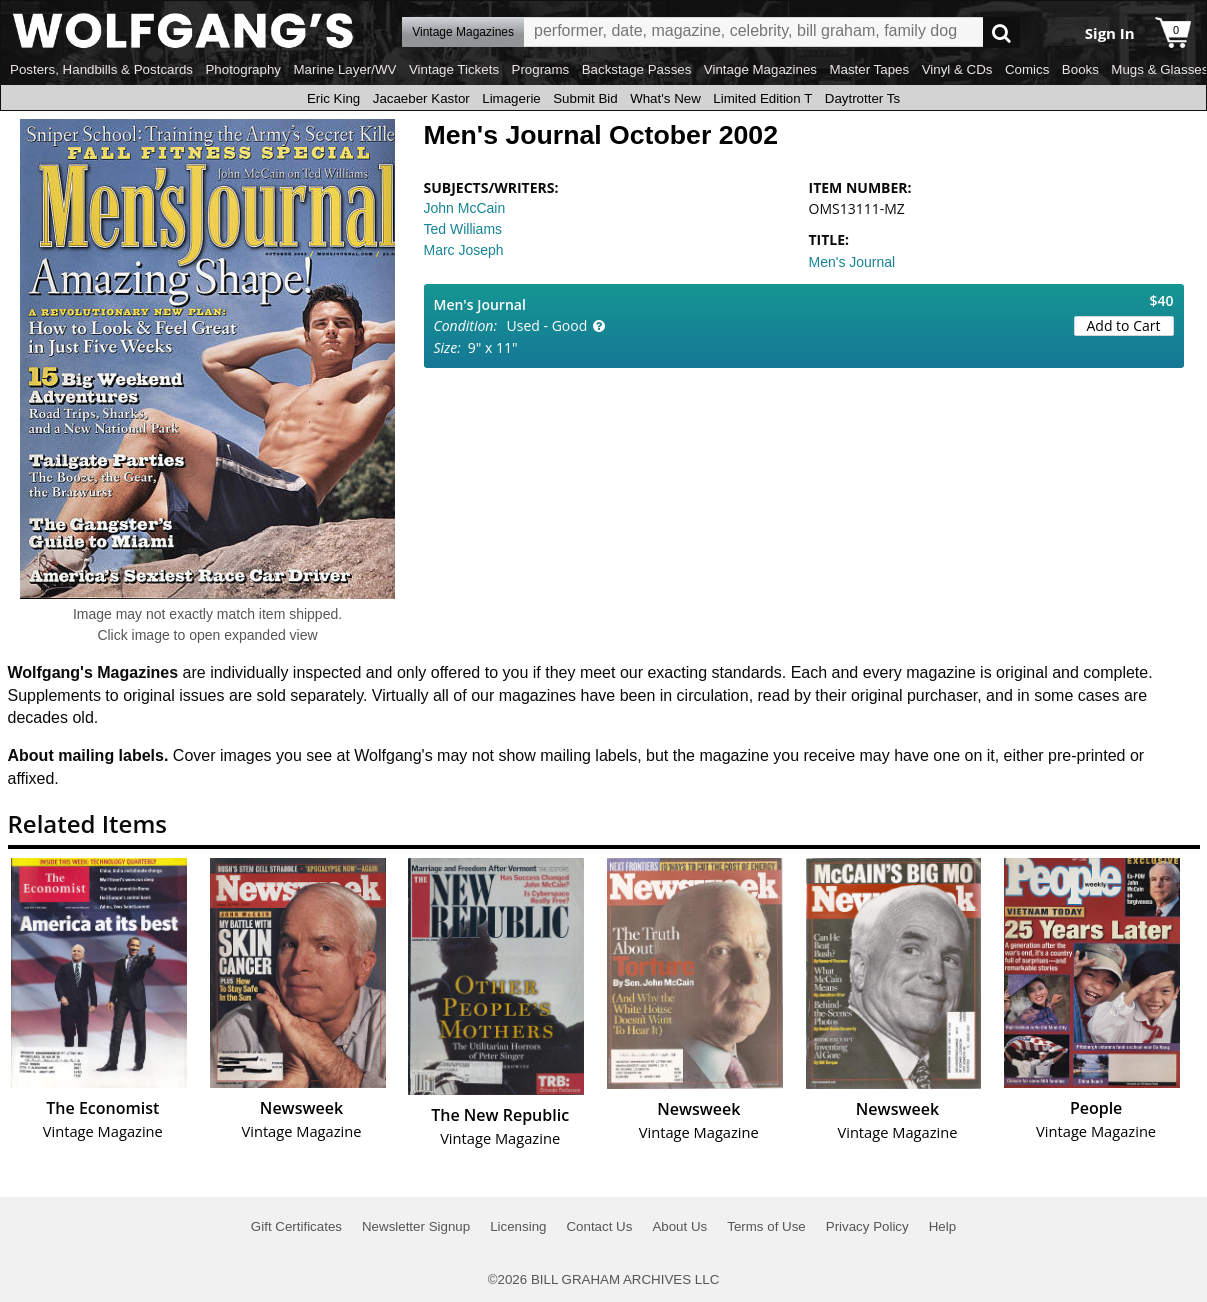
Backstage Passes (637, 69)
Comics (1027, 69)
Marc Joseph (464, 250)
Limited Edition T (762, 98)
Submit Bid (585, 98)
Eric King (333, 98)
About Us (679, 1226)
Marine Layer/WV (344, 69)
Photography (243, 69)
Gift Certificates (296, 1226)
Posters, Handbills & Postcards (101, 69)
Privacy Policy (867, 1226)
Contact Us (599, 1226)
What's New (665, 98)
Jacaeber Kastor (421, 98)
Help (942, 1226)
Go (1001, 32)
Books (1080, 69)
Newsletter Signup (416, 1226)
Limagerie (511, 98)
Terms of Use (766, 1226)
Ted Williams (463, 229)
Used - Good (547, 325)
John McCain (465, 208)
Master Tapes (869, 69)
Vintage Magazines (760, 69)
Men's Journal (852, 262)
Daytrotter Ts (862, 98)
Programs (541, 69)
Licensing (518, 1226)
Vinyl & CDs (957, 69)
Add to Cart (1124, 325)
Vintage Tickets (454, 69)
